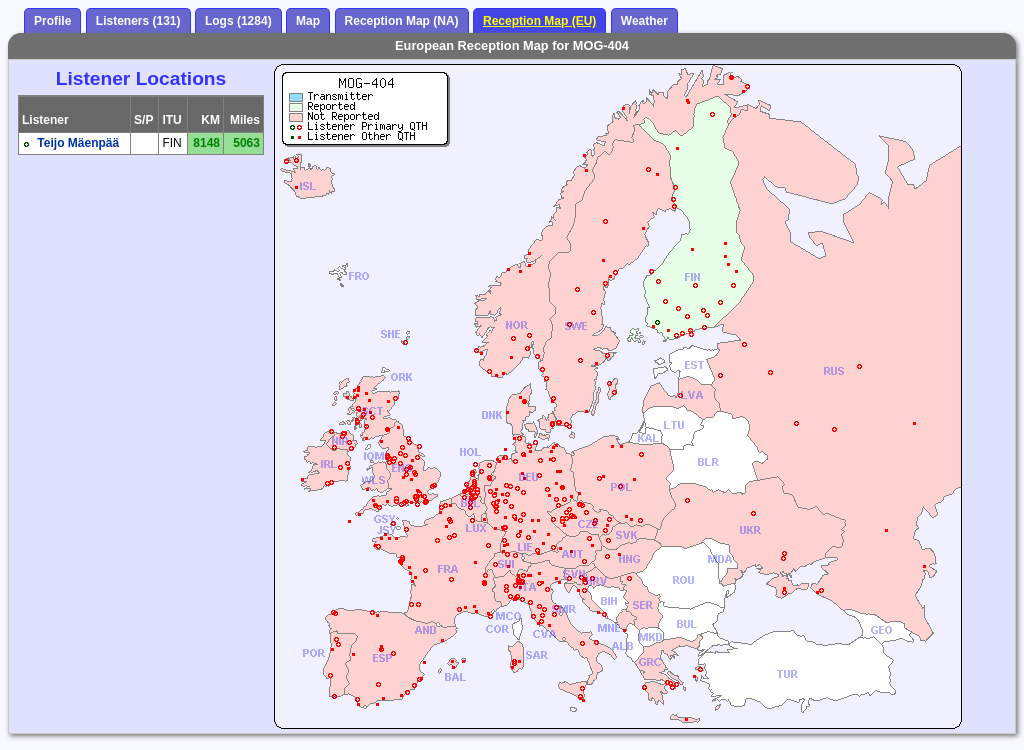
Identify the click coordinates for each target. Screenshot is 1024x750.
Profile (52, 21)
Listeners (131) (138, 21)
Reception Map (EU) (539, 21)
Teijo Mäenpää (78, 143)
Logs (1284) (238, 21)
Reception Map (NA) (402, 21)
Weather (644, 21)
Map (308, 21)
